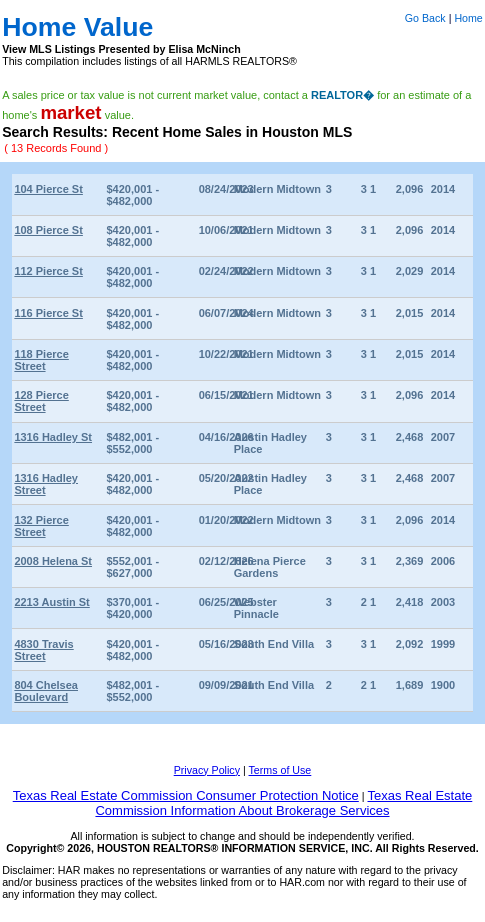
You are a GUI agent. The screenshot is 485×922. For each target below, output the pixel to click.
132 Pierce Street (41, 526)
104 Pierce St (48, 189)
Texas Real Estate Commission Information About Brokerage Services (283, 803)
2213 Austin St (51, 602)
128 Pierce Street (41, 401)
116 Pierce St (48, 313)
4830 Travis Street (43, 650)
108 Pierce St (48, 230)
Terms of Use (280, 770)
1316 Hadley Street (46, 484)
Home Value (77, 27)
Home (468, 18)
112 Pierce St (48, 271)
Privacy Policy (207, 770)
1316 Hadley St (53, 437)
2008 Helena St (53, 561)
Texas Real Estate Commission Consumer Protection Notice (186, 795)
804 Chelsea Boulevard (46, 691)
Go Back (425, 18)
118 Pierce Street (41, 360)
